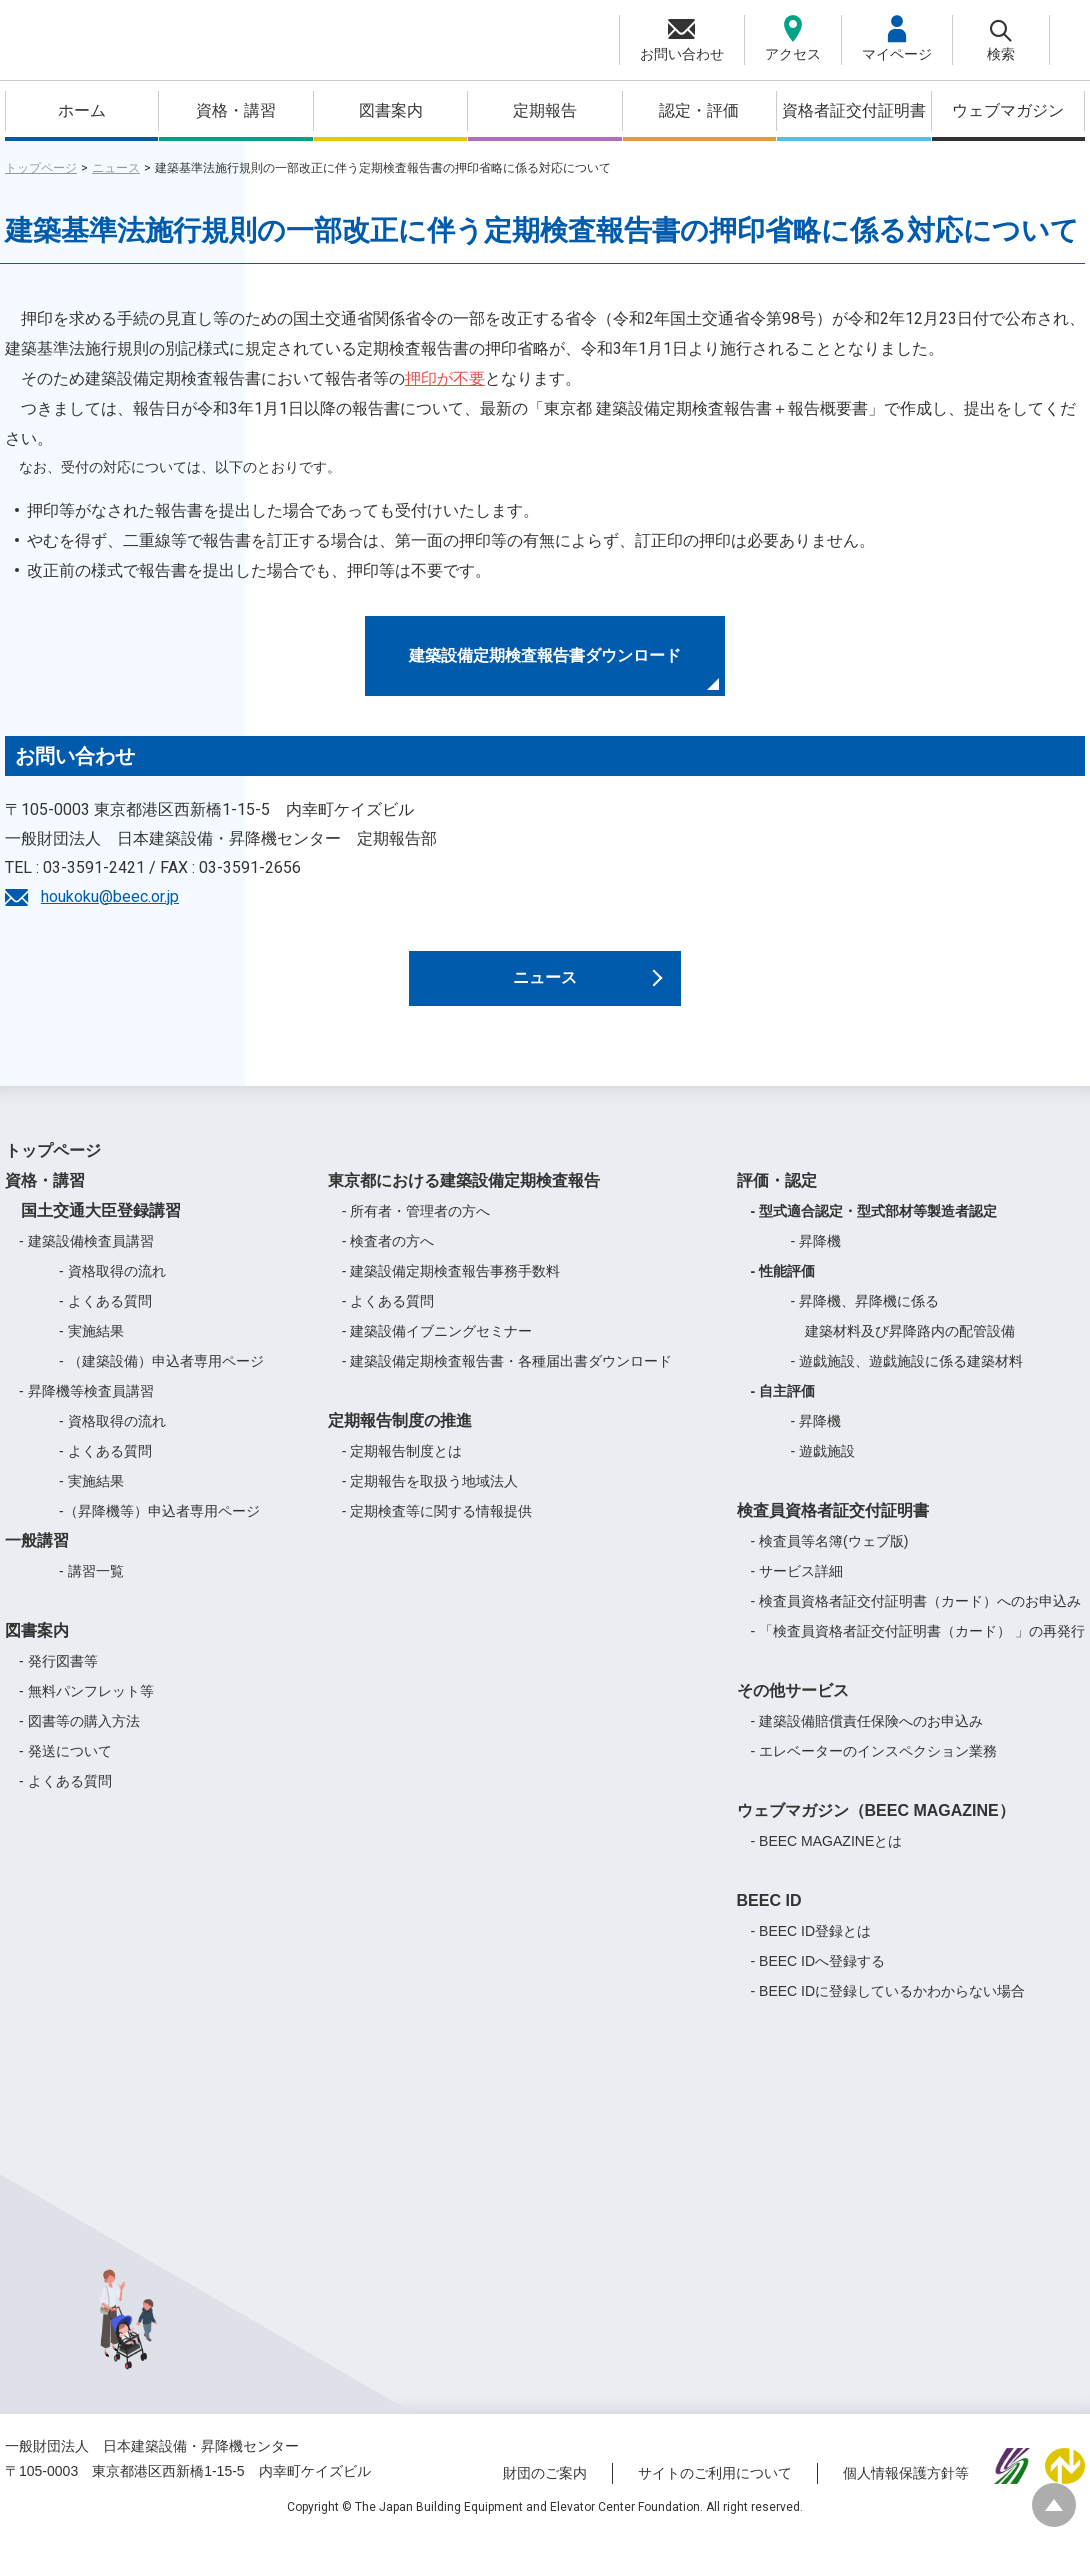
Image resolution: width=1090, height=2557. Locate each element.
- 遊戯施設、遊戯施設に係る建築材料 (907, 1377)
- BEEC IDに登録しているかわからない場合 (888, 2007)
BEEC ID (769, 1916)
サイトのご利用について (715, 2490)
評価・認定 (777, 1196)
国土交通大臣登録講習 (93, 1226)
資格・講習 (236, 110)
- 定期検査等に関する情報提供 (437, 1527)
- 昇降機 (816, 1257)
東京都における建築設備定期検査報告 (464, 1196)
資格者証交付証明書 (854, 110)
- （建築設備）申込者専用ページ (161, 1377)
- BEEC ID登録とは (811, 1947)
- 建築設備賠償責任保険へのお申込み (867, 1737)
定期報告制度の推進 (400, 1436)
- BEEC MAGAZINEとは (827, 1857)
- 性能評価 (783, 1287)
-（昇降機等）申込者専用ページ (159, 1527)
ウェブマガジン (1008, 110)
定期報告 (545, 110)
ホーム (82, 110)
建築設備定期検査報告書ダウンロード (545, 655)
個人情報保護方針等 (906, 2490)
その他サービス (793, 1706)
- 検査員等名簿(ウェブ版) (830, 1557)
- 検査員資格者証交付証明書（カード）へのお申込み (916, 1617)
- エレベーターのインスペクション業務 (874, 1767)
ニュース (116, 168)
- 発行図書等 (58, 1677)
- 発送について (65, 1767)
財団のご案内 (545, 2490)
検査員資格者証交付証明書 (833, 1526)
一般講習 (37, 1556)
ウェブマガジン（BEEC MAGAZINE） (876, 1826)
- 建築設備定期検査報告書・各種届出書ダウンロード (507, 1377)
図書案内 (391, 110)
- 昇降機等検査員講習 (86, 1407)
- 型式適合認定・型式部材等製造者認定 (874, 1227)
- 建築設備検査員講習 (86, 1257)
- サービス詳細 (797, 1587)
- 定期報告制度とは (402, 1467)
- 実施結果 (91, 1347)
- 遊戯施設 (823, 1467)
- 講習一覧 (91, 1587)
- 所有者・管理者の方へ (416, 1227)
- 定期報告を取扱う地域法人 (430, 1497)
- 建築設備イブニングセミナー (437, 1347)
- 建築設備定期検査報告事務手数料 (451, 1287)
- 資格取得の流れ (112, 1287)
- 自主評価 (783, 1407)
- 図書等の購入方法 (79, 1737)
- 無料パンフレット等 (86, 1707)
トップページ (41, 168)
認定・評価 (699, 110)
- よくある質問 (105, 1317)
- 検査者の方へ (388, 1257)
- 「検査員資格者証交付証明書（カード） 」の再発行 (918, 1647)
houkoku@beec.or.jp (110, 896)
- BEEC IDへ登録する (818, 1977)
